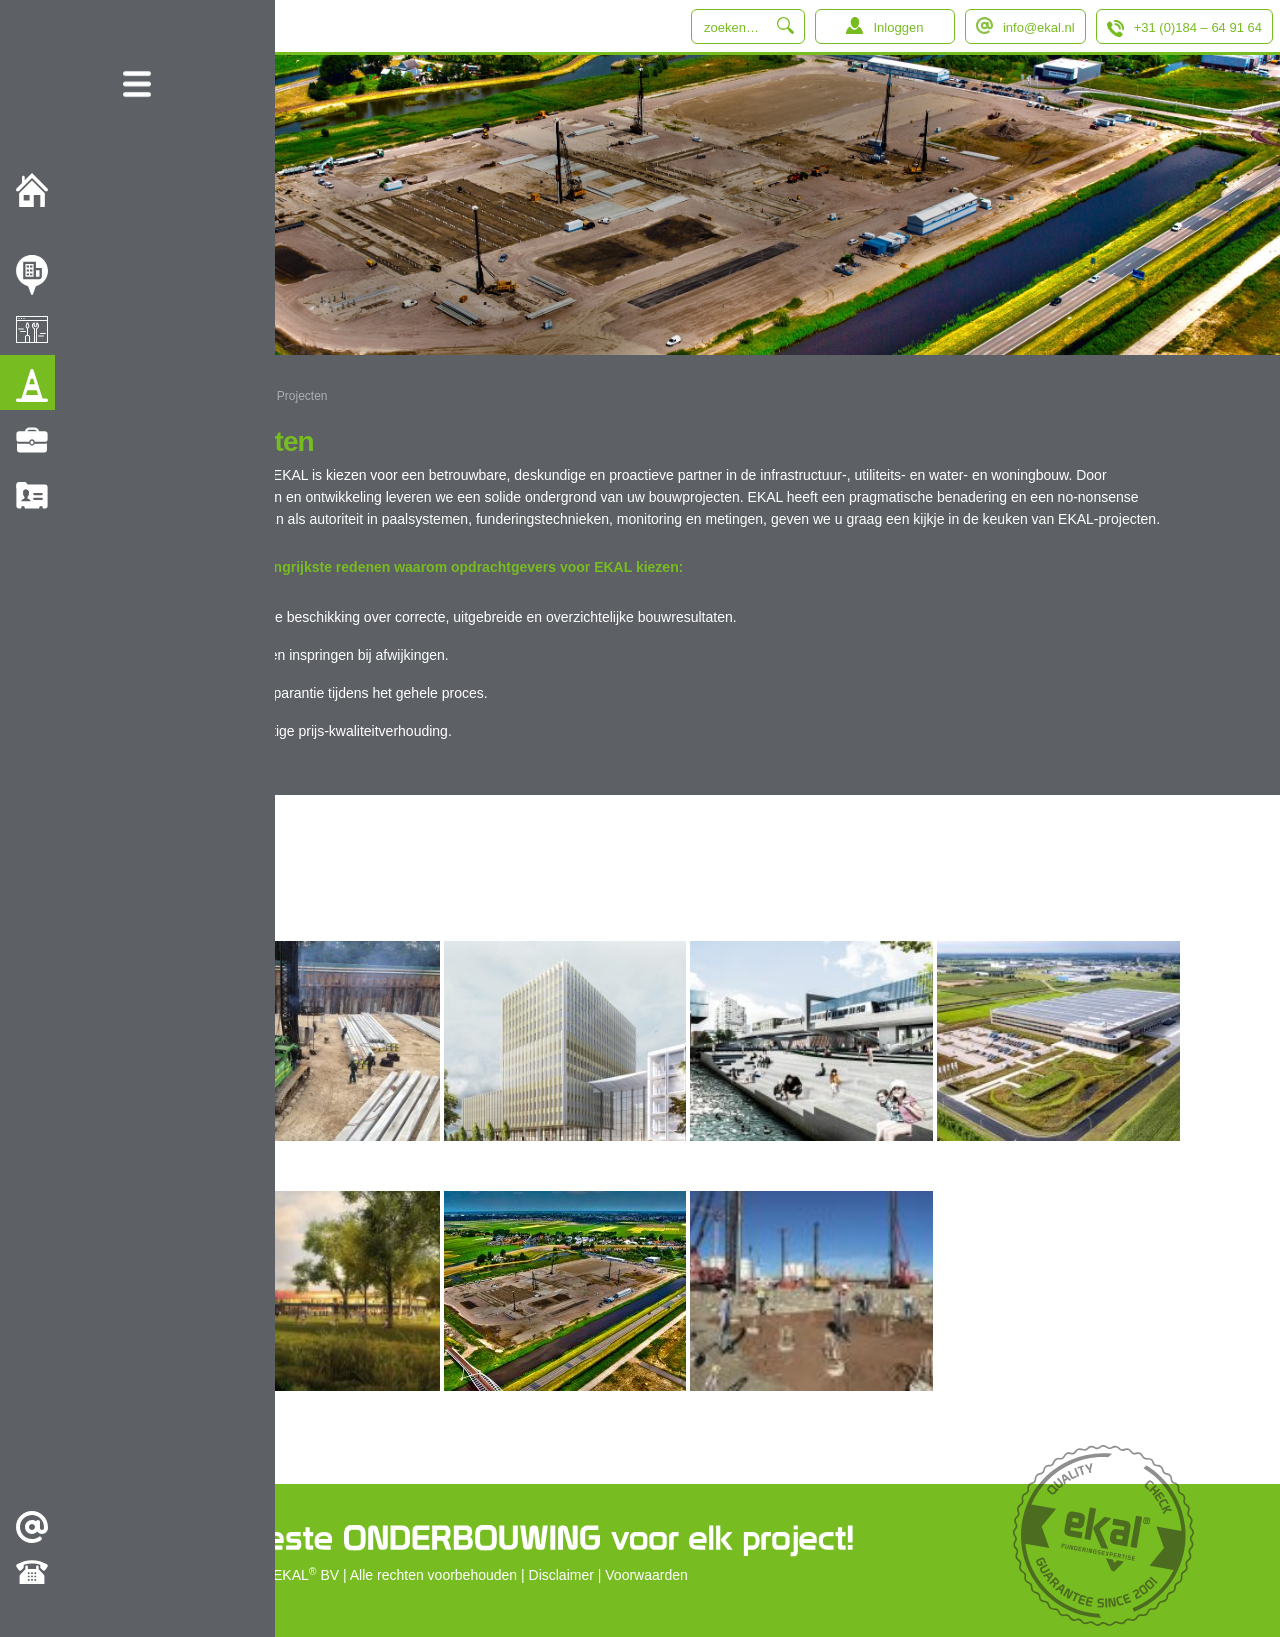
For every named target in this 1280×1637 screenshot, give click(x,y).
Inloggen (898, 27)
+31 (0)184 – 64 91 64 (1198, 27)
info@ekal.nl (1039, 27)
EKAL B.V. (222, 396)
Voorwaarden (646, 1575)
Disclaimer (561, 1575)
